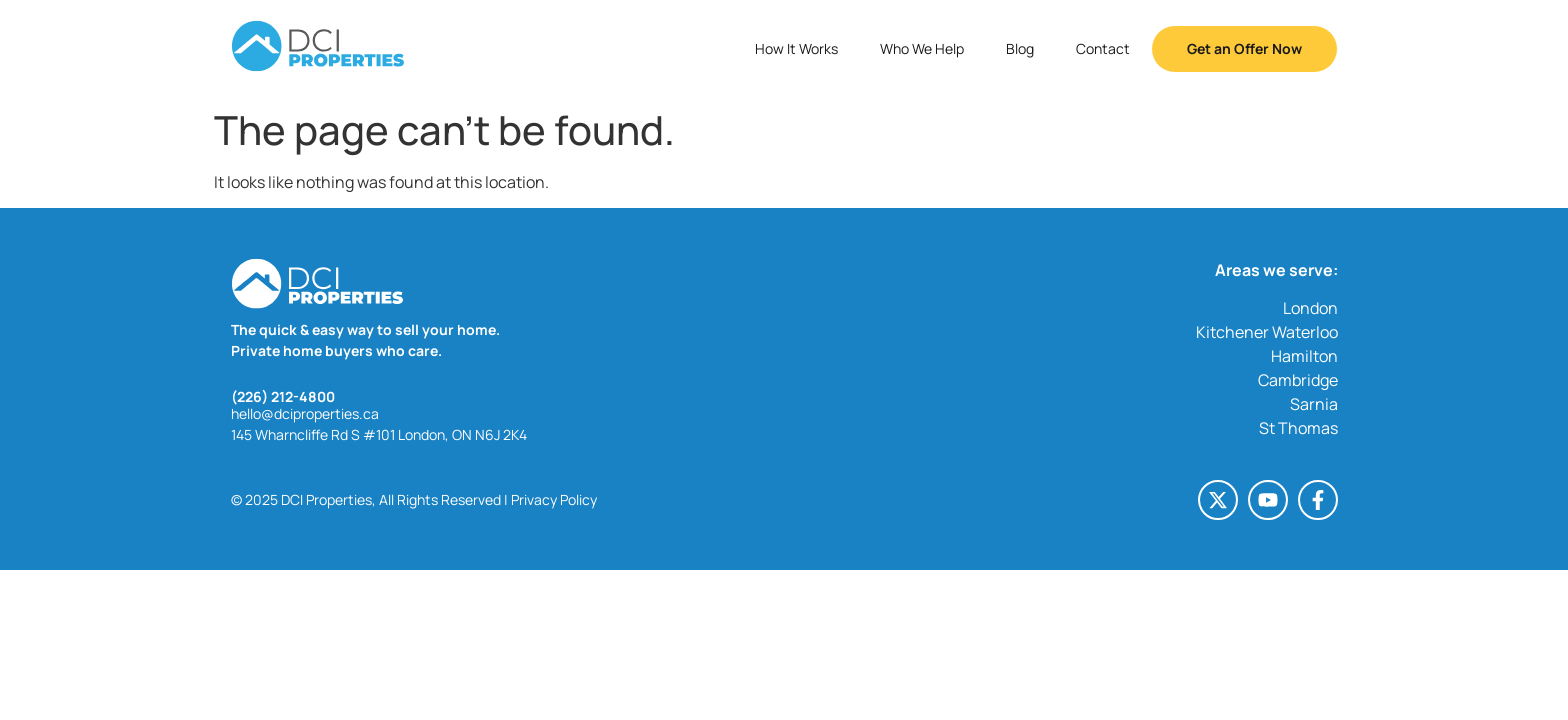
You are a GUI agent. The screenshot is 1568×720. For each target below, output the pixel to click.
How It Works (796, 48)
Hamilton (1304, 356)
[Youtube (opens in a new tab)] (1268, 500)
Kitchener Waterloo (1267, 332)
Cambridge (1298, 380)
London (1310, 308)
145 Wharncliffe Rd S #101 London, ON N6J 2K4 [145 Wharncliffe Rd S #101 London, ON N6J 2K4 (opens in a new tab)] (379, 434)
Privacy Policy (554, 499)
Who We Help (922, 48)
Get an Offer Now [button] (1244, 48)
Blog (1020, 48)
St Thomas (1298, 428)
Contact (1103, 48)
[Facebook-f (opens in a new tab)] (1318, 500)
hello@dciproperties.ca (305, 413)
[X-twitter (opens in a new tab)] (1218, 500)
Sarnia (1314, 404)
